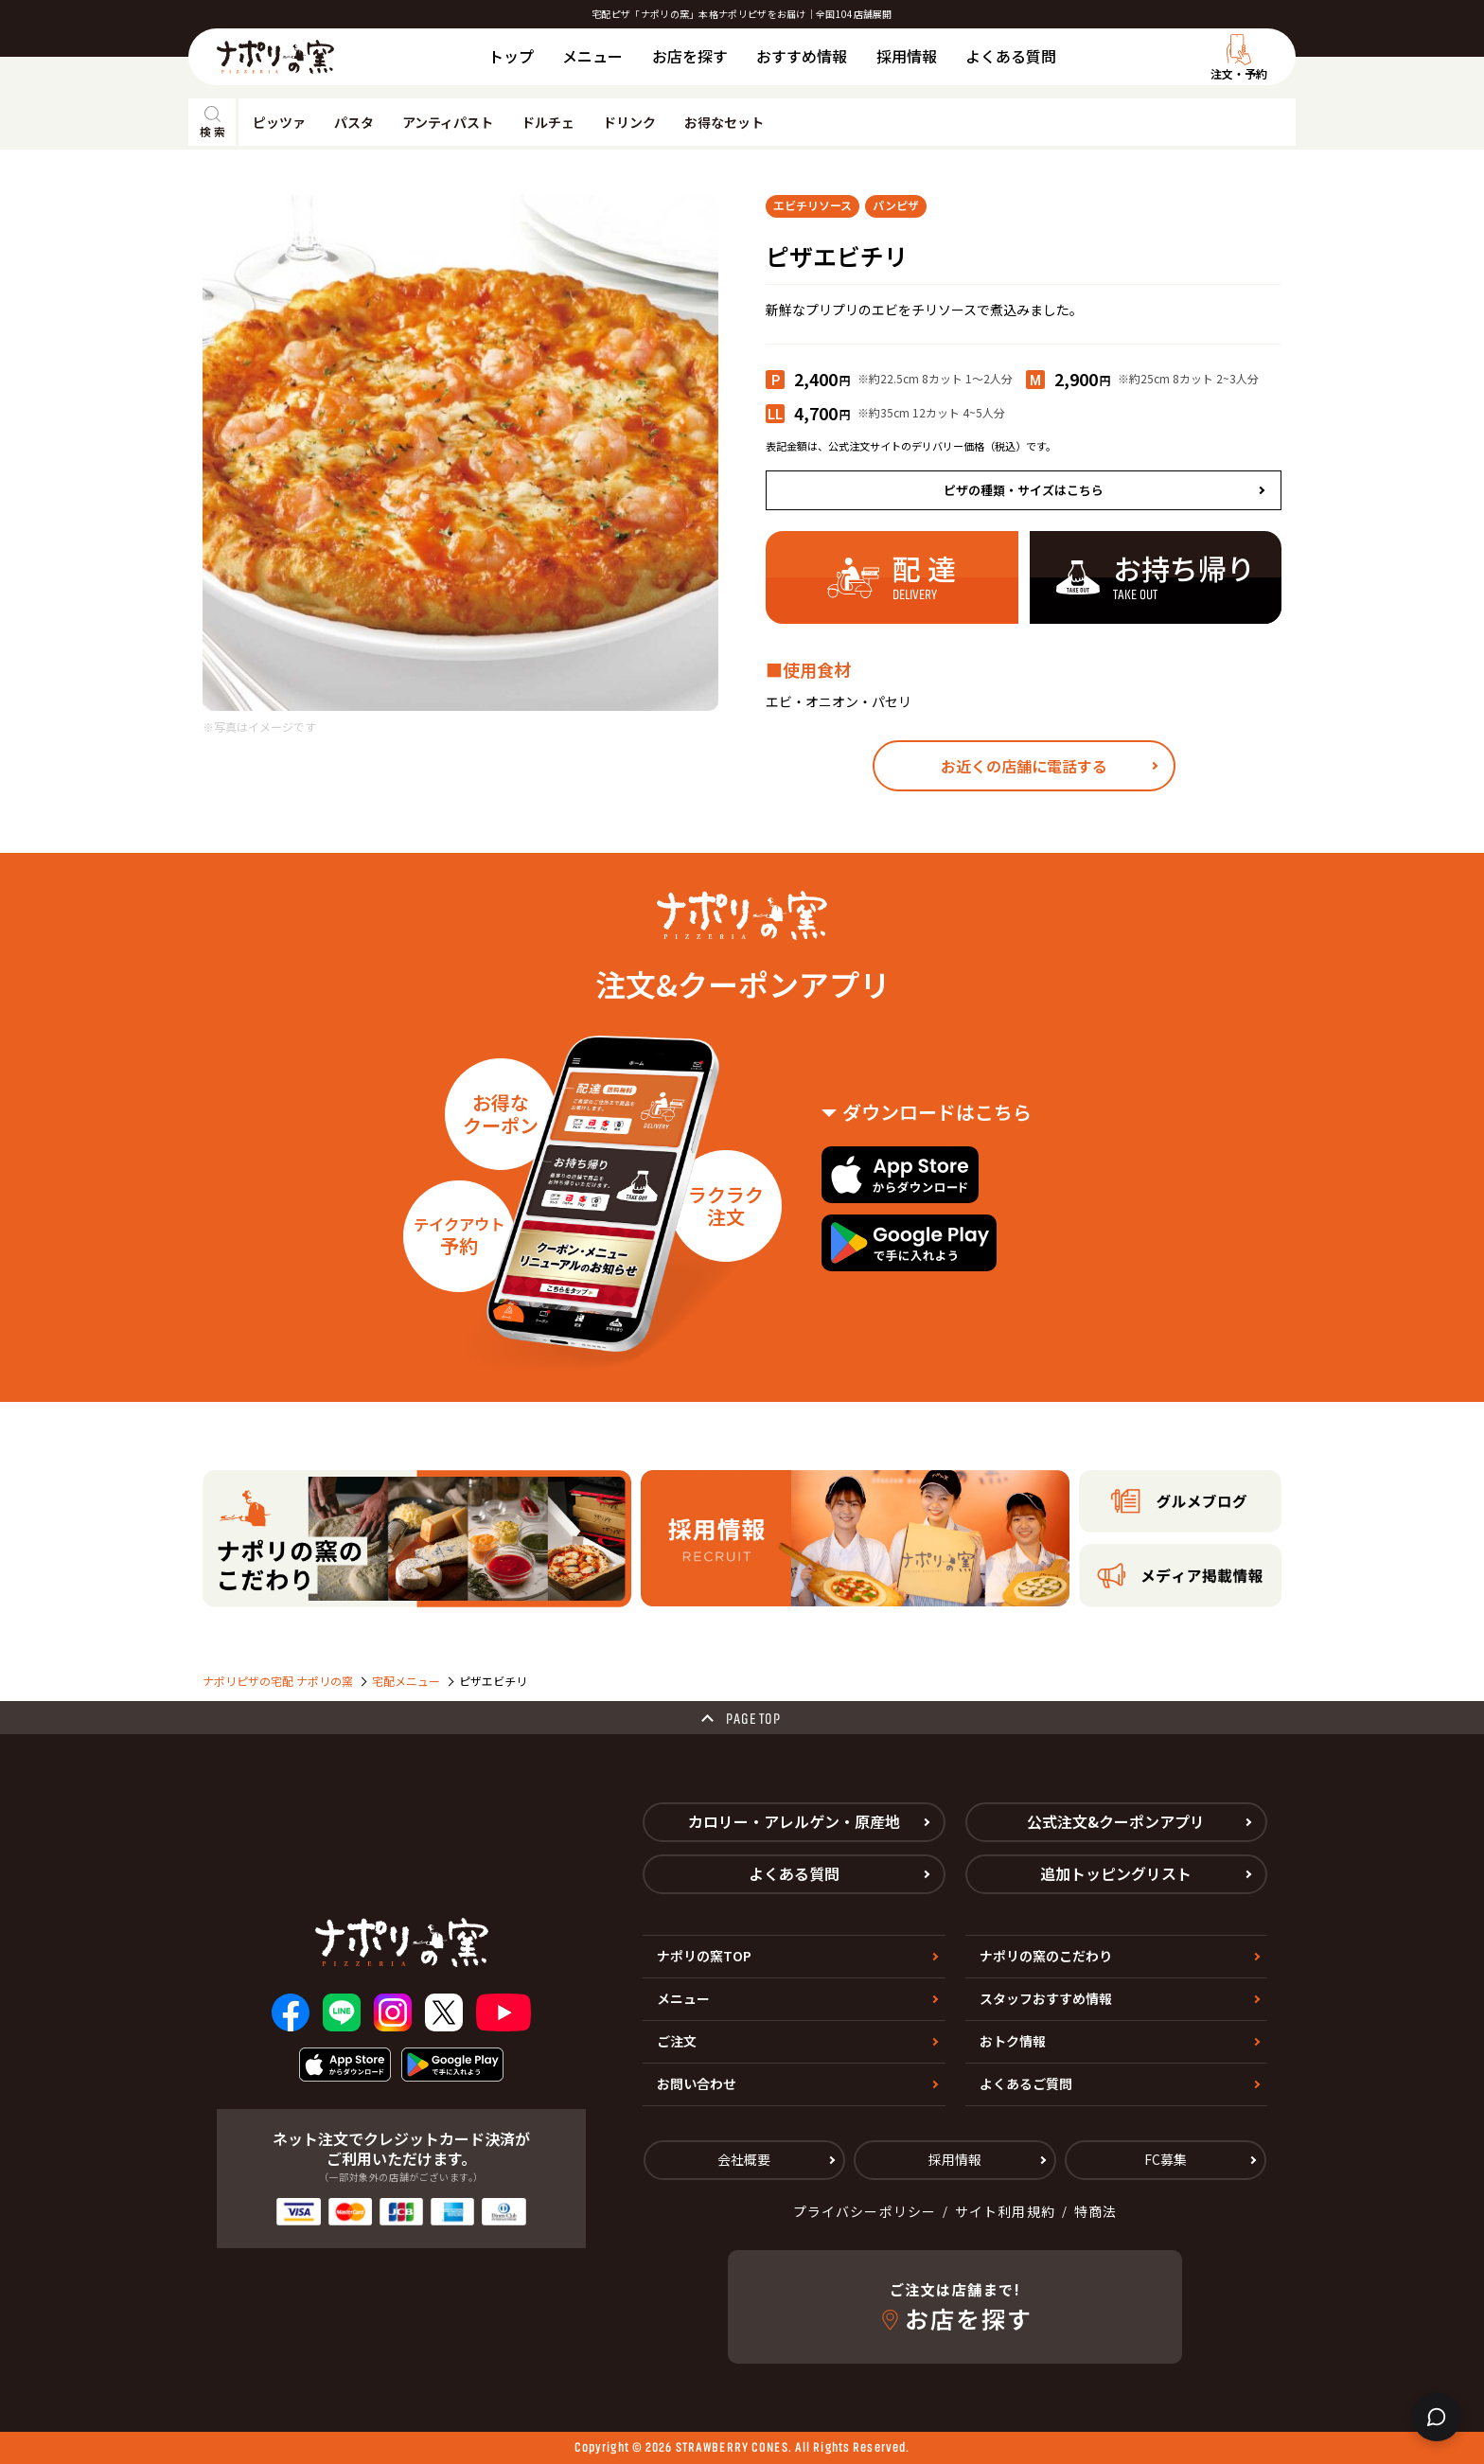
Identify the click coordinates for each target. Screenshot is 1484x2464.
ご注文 (677, 2040)
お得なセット (724, 122)
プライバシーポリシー (864, 2211)
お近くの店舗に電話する (1024, 765)
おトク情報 (1013, 2040)
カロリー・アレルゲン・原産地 (794, 1821)
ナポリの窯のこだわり (1046, 1955)
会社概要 (743, 2159)
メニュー (592, 55)
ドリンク (629, 122)
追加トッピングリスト (1116, 1873)
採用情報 (906, 55)
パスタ (354, 122)
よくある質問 (1010, 55)
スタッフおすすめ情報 (1046, 1998)
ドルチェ (547, 122)
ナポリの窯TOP (704, 1955)
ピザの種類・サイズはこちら (1024, 490)
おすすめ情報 (801, 55)
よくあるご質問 (1026, 2083)
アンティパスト (447, 122)
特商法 (1095, 2211)
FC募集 (1165, 2159)
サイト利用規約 (1005, 2211)
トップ (511, 55)
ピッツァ (279, 122)
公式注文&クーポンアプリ (1116, 1821)
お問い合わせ (696, 2083)
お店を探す (690, 55)
